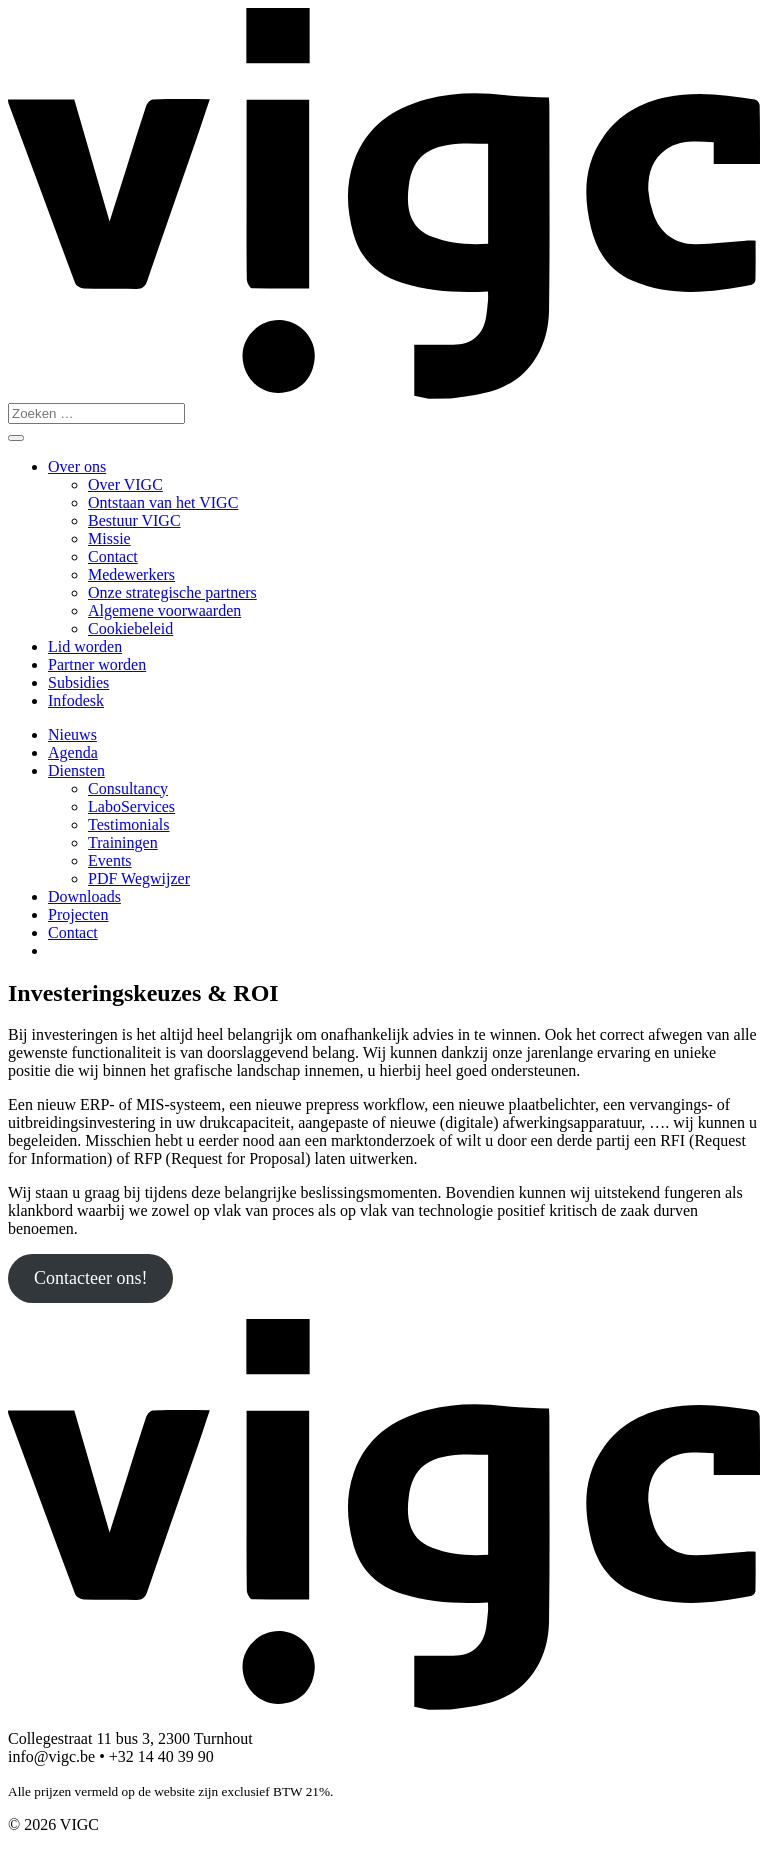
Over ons (77, 466)
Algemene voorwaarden (164, 610)
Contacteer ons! (90, 1278)
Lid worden (85, 646)
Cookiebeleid (130, 628)
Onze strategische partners (172, 592)
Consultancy (128, 788)
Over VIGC (125, 484)
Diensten (76, 770)
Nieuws (72, 734)
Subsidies (78, 682)
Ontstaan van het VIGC (163, 502)
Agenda (73, 752)
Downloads (84, 896)
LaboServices (131, 806)
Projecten (78, 914)
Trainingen (123, 842)
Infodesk (76, 700)
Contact (113, 556)
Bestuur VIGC (134, 520)
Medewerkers (131, 574)
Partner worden (97, 664)
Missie (109, 538)
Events (110, 860)
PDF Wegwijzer (139, 878)
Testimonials (129, 824)
